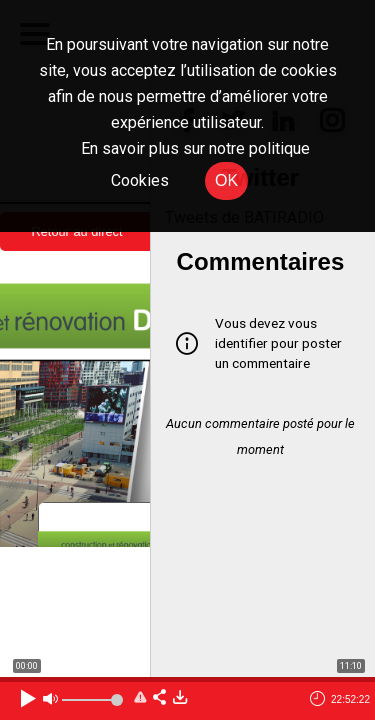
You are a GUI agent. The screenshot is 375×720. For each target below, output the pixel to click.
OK (226, 180)
